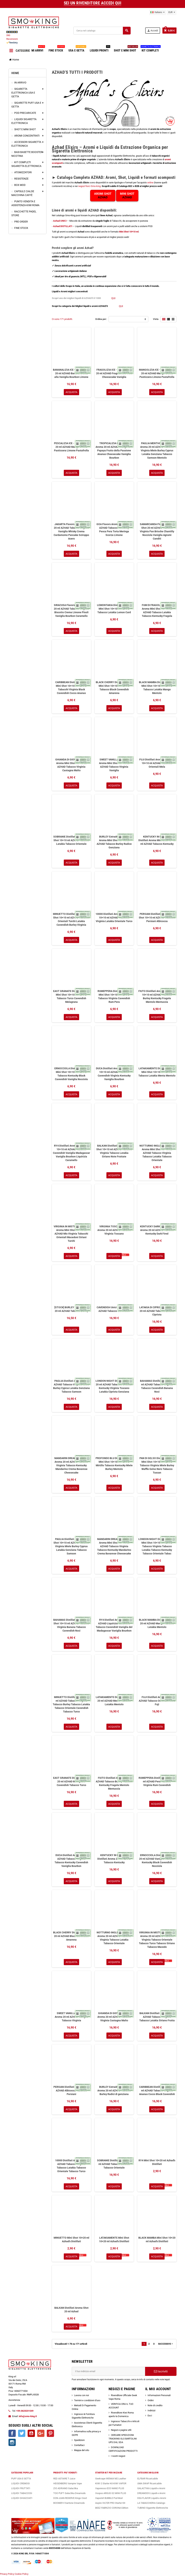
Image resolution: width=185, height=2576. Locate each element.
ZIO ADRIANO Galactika (65, 2488)
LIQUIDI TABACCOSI (21, 2493)
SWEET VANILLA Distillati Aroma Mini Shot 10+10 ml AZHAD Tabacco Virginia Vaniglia (114, 765)
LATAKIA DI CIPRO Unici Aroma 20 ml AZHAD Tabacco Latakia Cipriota (157, 1311)
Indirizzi (151, 2410)
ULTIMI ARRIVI (35, 49)
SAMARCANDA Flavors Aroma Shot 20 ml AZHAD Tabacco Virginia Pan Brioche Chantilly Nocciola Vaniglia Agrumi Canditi (157, 531)
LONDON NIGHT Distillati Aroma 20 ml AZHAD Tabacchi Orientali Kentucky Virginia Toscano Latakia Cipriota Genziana (114, 1386)
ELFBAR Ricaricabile (147, 2478)
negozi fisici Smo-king (89, 186)
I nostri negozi (118, 2456)
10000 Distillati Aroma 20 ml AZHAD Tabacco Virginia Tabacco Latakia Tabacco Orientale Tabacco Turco (71, 2166)
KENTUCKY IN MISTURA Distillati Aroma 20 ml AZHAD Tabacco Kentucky (114, 1859)
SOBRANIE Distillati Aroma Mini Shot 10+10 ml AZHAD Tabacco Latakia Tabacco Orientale (71, 840)
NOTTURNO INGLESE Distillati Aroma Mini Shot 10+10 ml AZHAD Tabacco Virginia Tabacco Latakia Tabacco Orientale (156, 1153)
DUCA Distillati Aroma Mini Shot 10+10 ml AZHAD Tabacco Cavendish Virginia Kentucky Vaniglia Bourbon (114, 1074)
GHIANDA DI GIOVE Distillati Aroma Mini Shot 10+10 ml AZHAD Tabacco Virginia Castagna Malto (71, 765)
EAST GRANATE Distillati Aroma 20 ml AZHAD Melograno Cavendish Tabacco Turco (71, 1782)
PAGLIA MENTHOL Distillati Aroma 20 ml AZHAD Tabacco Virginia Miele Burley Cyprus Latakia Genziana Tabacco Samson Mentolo (157, 450)
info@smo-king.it (28, 2416)
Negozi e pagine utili (121, 2430)
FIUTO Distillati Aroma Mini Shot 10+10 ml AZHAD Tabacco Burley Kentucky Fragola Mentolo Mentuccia (157, 997)
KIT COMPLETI (151, 49)
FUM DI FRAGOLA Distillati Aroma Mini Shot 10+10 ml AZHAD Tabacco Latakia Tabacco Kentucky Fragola (157, 610)
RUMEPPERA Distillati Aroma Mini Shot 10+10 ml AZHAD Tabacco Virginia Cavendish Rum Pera (114, 997)
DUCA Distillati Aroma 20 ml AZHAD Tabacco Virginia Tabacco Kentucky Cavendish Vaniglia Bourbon (71, 1861)
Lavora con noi (81, 2395)
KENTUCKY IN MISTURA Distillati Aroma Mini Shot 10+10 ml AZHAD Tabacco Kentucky (157, 840)
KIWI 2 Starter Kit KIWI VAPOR (110, 2483)
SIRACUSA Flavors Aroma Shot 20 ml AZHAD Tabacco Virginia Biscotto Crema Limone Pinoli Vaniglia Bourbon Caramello (71, 610)
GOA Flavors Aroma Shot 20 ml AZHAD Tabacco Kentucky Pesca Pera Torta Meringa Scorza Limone (114, 529)
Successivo (166, 2344)
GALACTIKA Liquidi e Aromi (151, 2488)
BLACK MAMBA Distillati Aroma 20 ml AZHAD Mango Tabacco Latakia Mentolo (157, 1624)
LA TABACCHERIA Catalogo (151, 2503)
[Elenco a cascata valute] (172, 12)
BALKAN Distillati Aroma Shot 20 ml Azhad (71, 2310)
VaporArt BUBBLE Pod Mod (108, 2498)
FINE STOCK (57, 49)
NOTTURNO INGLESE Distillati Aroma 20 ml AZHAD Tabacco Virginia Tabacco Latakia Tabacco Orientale (114, 1938)
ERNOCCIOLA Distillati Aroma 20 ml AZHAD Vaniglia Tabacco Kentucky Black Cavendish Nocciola (157, 1861)
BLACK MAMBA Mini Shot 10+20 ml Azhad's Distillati (156, 2239)
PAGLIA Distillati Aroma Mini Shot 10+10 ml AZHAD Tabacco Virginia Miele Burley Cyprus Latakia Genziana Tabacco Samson (71, 1546)
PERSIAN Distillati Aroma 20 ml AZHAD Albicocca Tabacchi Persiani (71, 2091)
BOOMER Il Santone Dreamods (69, 2503)
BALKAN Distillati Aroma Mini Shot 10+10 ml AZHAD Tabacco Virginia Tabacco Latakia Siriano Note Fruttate (114, 1151)
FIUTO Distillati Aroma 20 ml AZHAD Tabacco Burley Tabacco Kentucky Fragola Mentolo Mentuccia (114, 1783)
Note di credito (155, 2405)
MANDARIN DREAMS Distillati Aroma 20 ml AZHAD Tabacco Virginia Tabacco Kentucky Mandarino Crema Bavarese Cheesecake (71, 1465)
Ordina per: (101, 319)
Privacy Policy (7, 2574)
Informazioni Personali (159, 2395)
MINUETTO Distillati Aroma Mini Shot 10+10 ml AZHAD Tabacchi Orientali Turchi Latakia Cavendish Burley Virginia (71, 919)
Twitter (21, 2433)
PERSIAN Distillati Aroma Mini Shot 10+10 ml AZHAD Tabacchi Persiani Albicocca (157, 917)
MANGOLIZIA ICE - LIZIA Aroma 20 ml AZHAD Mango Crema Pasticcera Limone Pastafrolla (157, 373)
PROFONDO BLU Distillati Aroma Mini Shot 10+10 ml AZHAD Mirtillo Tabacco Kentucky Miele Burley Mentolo (114, 1464)
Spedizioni (79, 2440)
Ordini (151, 2400)
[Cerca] (101, 30)
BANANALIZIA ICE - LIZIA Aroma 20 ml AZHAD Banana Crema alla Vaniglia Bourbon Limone (71, 373)
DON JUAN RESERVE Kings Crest (70, 2498)
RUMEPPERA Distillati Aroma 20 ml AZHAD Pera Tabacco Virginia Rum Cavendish (157, 1782)
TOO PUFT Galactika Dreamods (69, 2493)
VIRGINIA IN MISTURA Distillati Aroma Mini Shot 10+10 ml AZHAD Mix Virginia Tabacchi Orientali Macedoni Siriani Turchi (71, 1233)
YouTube (31, 2433)
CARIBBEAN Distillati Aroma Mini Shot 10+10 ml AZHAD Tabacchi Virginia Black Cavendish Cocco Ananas (71, 687)
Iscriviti (161, 2371)
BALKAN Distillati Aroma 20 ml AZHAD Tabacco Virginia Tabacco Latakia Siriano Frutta (157, 2017)
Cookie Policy (21, 2574)
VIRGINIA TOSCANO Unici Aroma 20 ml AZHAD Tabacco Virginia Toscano (114, 1230)
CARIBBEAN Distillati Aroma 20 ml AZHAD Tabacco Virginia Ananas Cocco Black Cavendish (157, 2091)
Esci (150, 2415)
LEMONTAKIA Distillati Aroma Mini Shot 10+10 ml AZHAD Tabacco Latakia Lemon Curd (114, 609)
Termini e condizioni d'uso (87, 2400)
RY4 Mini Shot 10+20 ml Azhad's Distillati (157, 2162)
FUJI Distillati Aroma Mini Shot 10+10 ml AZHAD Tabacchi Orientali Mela (157, 763)
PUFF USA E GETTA (21, 2478)
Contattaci (79, 2445)
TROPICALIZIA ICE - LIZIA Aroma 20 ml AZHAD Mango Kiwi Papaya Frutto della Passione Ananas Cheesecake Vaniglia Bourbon (114, 450)
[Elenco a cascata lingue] (157, 12)
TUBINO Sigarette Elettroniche (152, 2508)
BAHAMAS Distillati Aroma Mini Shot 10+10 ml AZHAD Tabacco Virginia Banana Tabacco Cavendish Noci (71, 1625)
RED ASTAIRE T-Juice (64, 2478)
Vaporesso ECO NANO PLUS (109, 2488)
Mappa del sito (81, 2450)
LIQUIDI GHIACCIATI (21, 2498)
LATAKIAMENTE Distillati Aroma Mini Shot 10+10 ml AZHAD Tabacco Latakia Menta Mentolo (156, 1072)
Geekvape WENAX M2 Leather (110, 2478)
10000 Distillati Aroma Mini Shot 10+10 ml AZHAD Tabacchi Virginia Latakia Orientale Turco (114, 917)
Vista (155, 319)
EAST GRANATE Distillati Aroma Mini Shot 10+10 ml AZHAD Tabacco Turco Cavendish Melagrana (71, 997)
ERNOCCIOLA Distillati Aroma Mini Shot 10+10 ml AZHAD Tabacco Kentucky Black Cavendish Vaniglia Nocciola (71, 1074)
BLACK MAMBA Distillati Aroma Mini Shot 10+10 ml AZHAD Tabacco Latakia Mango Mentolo (157, 687)
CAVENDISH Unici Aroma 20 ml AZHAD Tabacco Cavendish (114, 1309)
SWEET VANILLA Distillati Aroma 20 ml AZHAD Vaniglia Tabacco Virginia (71, 2017)
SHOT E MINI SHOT (126, 49)
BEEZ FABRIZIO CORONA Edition (111, 2508)
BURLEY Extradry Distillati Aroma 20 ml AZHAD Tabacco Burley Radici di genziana (114, 2091)
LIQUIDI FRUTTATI (20, 2488)
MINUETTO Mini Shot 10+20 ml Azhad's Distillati (71, 2239)
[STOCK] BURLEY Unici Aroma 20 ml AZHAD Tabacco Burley (71, 1309)
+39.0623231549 (24, 2411)
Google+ (40, 2433)
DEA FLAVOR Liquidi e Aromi (151, 2498)
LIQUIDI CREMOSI (20, 2483)
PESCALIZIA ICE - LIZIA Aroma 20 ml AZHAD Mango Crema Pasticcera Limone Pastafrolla (71, 447)
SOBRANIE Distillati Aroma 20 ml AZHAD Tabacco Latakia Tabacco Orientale (114, 2164)
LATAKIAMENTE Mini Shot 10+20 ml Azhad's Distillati (114, 2239)
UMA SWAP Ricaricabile (149, 2483)
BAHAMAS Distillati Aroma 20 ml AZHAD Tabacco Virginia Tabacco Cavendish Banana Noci (157, 1386)
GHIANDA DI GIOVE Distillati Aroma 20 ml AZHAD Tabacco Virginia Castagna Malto (114, 2017)
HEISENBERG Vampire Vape (67, 2483)
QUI (113, 298)
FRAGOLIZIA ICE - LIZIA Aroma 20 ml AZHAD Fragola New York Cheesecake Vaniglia (114, 373)
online (150, 182)
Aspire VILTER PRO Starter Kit (110, 2503)
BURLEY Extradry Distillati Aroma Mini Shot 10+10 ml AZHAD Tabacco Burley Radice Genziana (114, 842)
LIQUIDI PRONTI (100, 49)
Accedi (152, 30)
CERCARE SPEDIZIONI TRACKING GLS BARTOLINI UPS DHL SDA (123, 2439)
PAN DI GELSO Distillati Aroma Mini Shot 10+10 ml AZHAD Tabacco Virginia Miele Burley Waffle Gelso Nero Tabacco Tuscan (156, 1465)
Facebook (12, 2433)
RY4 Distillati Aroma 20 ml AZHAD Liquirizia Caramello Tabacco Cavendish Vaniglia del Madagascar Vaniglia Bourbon (114, 1625)
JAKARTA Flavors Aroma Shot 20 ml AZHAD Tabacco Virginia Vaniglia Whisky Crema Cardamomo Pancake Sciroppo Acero (71, 531)
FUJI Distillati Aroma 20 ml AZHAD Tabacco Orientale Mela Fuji (157, 1701)
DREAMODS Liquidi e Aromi (151, 2493)
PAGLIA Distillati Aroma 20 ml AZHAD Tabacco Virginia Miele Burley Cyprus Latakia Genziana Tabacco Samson (71, 1386)
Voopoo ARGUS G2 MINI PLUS (110, 2493)
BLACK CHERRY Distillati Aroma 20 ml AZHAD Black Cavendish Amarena (71, 1936)
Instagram (12, 2442)
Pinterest (50, 2433)
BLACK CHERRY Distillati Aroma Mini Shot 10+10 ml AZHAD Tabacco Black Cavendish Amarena (114, 687)
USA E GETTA (77, 49)
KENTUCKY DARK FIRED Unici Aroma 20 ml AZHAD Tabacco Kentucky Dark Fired (157, 1230)
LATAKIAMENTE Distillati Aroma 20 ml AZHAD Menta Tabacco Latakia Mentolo (114, 1701)
